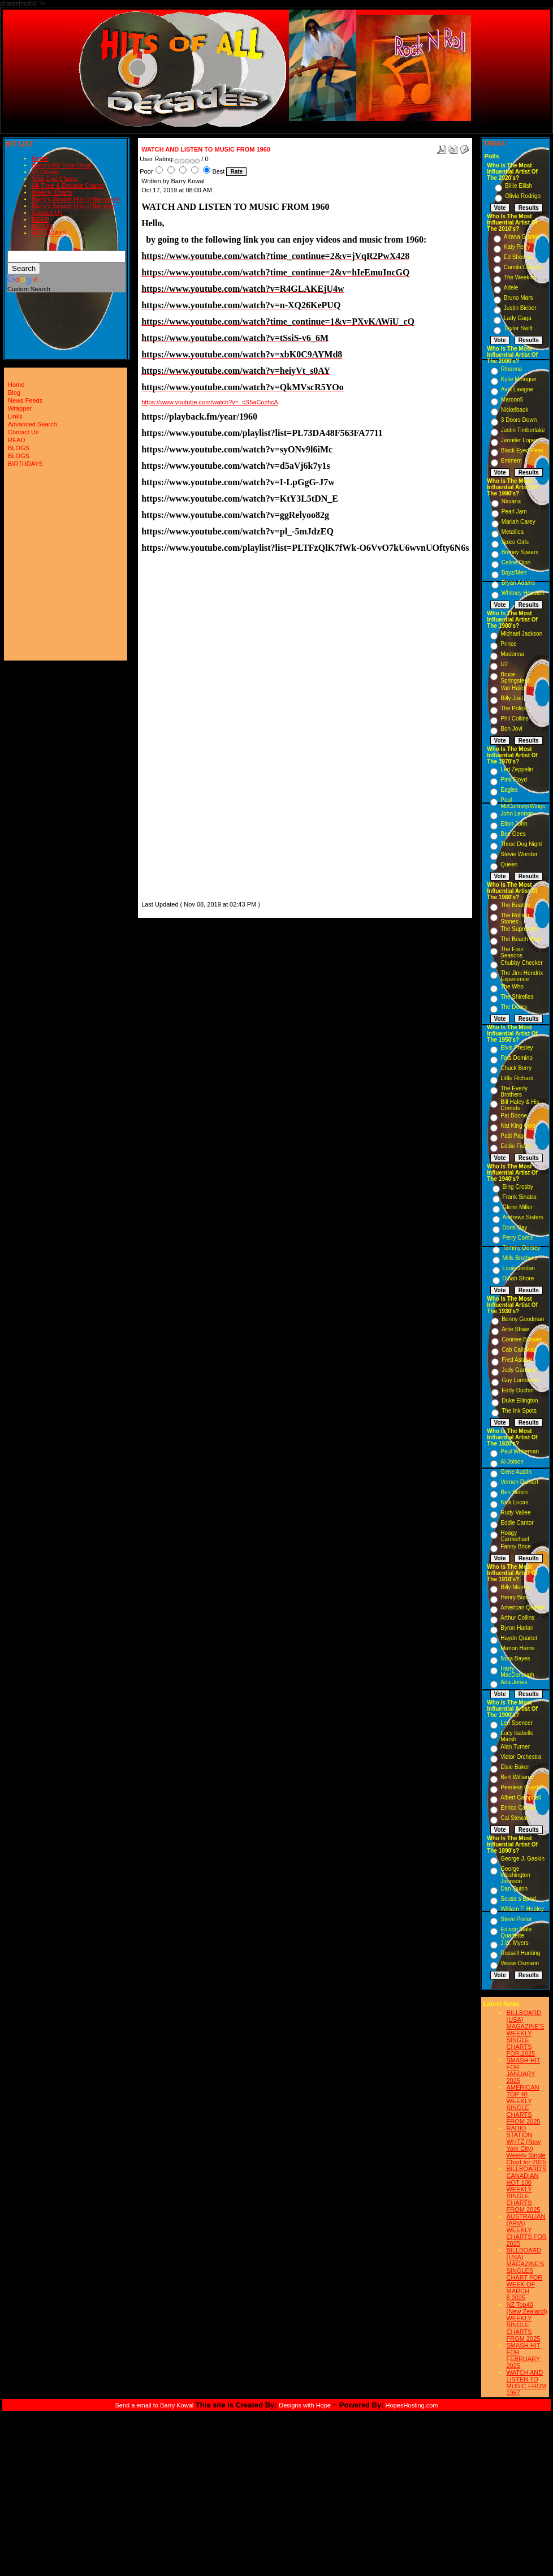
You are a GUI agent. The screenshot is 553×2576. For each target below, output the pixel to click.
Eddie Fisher (516, 1146)
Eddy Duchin (518, 1390)
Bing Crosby (518, 1187)
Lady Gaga (518, 318)
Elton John (513, 824)
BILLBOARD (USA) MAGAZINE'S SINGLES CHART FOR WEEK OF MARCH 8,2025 (525, 2274)
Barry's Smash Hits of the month (76, 199)
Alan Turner (515, 1747)
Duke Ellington (520, 1400)
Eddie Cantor (516, 1523)
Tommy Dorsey (522, 1248)
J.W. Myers (514, 1943)
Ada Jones (513, 1682)
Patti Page (513, 1136)
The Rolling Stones (514, 918)
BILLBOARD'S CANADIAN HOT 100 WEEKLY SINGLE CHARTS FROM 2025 (526, 2189)
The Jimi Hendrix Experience (521, 976)
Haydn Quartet (518, 1638)
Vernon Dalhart (519, 1482)
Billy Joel (511, 698)
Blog (14, 392)
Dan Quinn (514, 1888)
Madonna (512, 654)
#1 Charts (45, 172)
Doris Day (515, 1227)
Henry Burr (514, 1597)
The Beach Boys (521, 939)
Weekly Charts (52, 192)
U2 (504, 664)
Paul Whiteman (519, 1451)
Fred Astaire (517, 1360)
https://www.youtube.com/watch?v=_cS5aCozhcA (209, 402)
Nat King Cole (517, 1126)
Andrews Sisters (523, 1217)
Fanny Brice (515, 1546)
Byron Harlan (516, 1628)
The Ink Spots (519, 1411)
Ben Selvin (514, 1492)
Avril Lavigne (517, 389)
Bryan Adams (518, 583)
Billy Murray (515, 1587)
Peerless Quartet (521, 1787)
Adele (511, 287)
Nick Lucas (514, 1502)
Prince (508, 644)
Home (40, 158)
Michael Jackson (521, 634)
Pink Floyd (513, 779)
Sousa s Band (517, 1899)
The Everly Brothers (514, 1091)
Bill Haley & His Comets (519, 1105)
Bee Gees (512, 834)
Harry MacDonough (517, 1671)
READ (40, 219)
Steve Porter (516, 1919)
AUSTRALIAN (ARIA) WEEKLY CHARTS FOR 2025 (526, 2230)
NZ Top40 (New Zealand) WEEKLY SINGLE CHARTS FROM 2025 (526, 2321)
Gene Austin (515, 1472)
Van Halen (513, 688)
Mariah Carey (518, 522)
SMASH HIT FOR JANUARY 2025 (523, 2070)
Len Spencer (516, 1723)
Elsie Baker (514, 1767)
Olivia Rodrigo (523, 196)
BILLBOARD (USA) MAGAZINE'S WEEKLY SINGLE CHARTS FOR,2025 (525, 2033)
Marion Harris (517, 1648)
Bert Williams (516, 1777)
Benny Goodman (523, 1319)
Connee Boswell (522, 1339)
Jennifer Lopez (519, 440)
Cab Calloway (519, 1350)
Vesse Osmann (519, 1963)
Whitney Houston (523, 593)
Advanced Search (32, 424)
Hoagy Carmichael (514, 1536)
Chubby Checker (521, 963)
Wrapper (20, 408)
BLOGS (42, 226)
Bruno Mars (518, 298)
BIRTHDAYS (49, 233)
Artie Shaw (515, 1329)
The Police (513, 708)
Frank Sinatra (520, 1197)
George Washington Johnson (515, 1875)
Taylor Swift (518, 328)
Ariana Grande (522, 237)
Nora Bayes (515, 1658)
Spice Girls (515, 542)
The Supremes (519, 929)
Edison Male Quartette (516, 1932)
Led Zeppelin (516, 769)
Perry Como (518, 1238)
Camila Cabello (523, 267)
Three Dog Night (521, 844)
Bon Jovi (511, 729)
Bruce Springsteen (515, 677)
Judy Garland (518, 1370)
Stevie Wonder (518, 854)
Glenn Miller (518, 1207)
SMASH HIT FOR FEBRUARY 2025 (523, 2355)
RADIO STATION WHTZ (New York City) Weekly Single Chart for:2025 (526, 2145)
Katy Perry (517, 247)
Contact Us (47, 212)
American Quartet (522, 1607)
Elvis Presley (516, 1048)
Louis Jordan (519, 1268)
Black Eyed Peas (522, 450)
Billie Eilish (518, 186)
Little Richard (516, 1078)
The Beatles (515, 905)
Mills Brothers (520, 1258)
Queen (508, 864)
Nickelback (514, 410)
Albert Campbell (520, 1797)
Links (15, 416)
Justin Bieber (520, 308)
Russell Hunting (520, 1953)
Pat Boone (513, 1115)
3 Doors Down (519, 420)
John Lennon (516, 813)
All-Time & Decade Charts (67, 185)
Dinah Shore (518, 1278)
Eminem (511, 461)
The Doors (513, 1007)
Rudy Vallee (515, 1512)
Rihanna (511, 369)
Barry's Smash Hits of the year (73, 205)
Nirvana (511, 501)
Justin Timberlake (523, 430)
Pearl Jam (514, 511)
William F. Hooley (522, 1909)
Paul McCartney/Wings (522, 803)
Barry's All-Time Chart (62, 165)
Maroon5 (512, 399)
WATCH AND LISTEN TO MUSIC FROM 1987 (526, 2382)
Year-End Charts (54, 178)
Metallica (513, 532)
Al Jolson (512, 1462)
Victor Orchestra (520, 1757)
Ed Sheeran (519, 257)
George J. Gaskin (522, 1859)
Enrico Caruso (518, 1808)
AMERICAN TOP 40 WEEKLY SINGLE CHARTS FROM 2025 (523, 2104)
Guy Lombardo (520, 1380)
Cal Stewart (515, 1818)
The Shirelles (516, 997)
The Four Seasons (512, 952)
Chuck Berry (516, 1068)
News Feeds (25, 400)
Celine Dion (516, 562)
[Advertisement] (175, 729)
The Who (512, 986)
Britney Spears (520, 552)
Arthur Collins (517, 1618)
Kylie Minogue (519, 379)
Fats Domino (516, 1058)
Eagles (509, 790)
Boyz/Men (514, 572)
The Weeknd (520, 277)
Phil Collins (514, 718)
